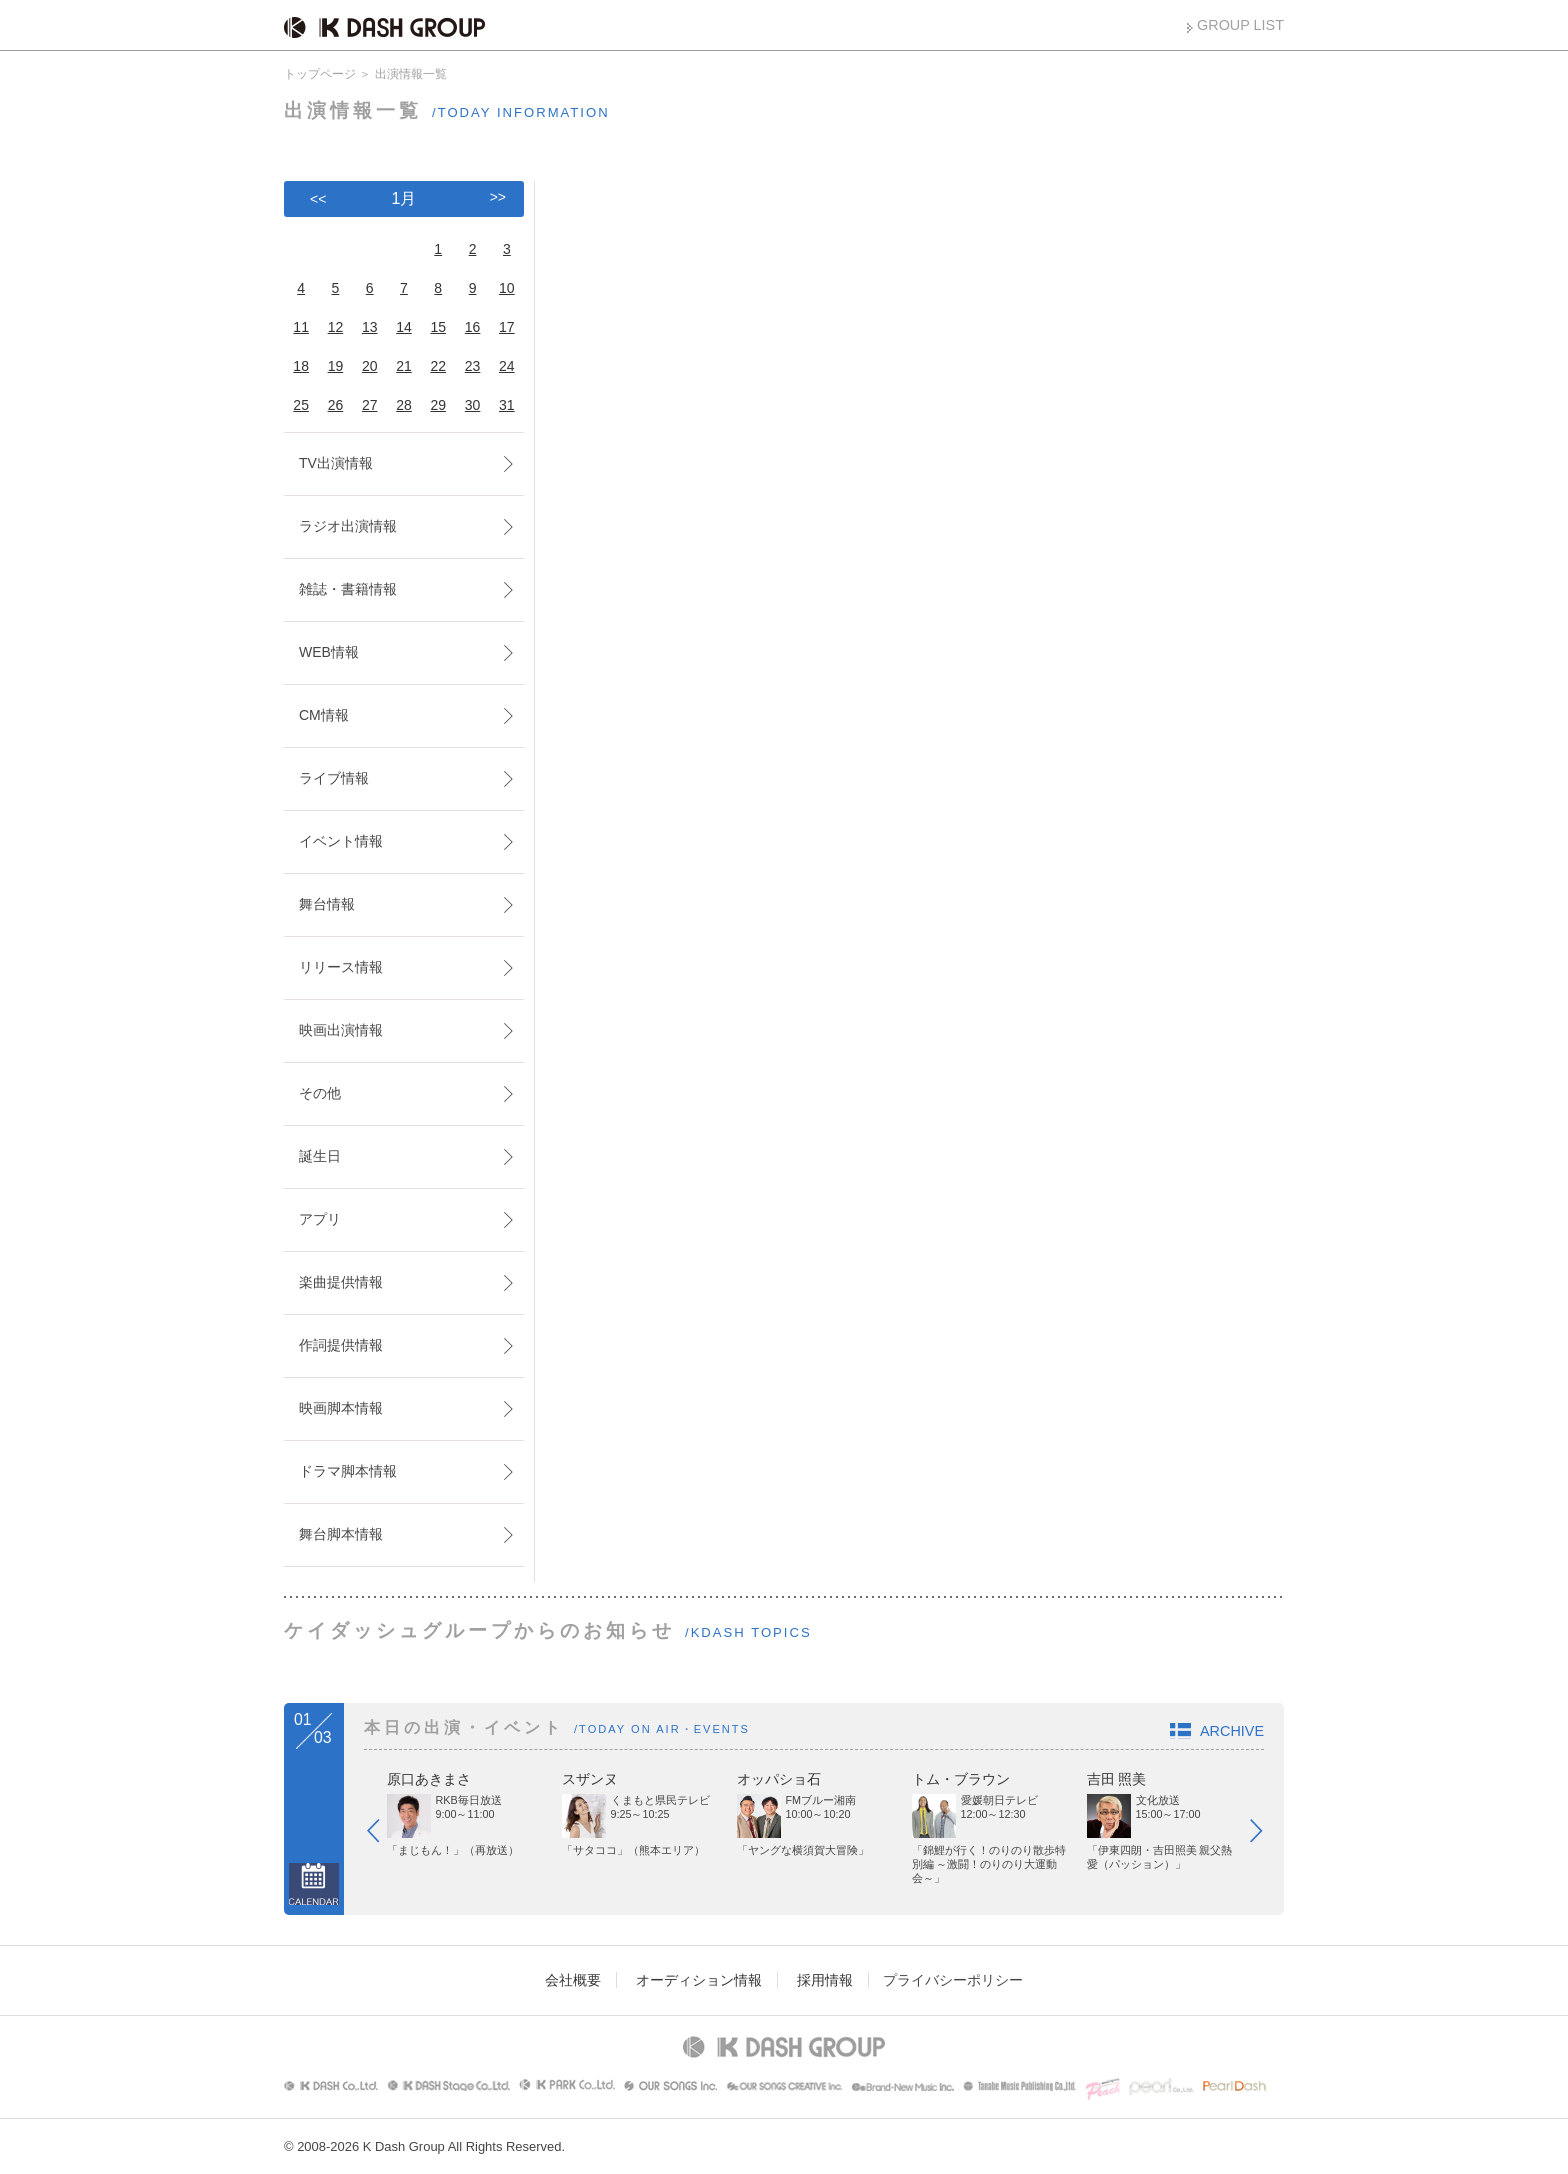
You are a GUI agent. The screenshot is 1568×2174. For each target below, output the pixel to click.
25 (301, 405)
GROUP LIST (1240, 25)
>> (498, 197)
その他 (320, 1093)
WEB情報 (329, 652)
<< (318, 199)
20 (370, 366)
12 (336, 327)
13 (370, 327)
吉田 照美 (1117, 1779)
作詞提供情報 (341, 1345)
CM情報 (324, 715)
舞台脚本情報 (341, 1534)
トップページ (320, 74)
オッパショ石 (779, 1779)
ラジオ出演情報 (348, 526)
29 (438, 405)
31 (507, 405)
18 (301, 366)
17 (507, 327)
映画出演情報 (341, 1030)
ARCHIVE (1232, 1731)
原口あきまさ (429, 1779)
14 (404, 327)
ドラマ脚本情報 (348, 1471)
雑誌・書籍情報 (348, 589)
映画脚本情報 (341, 1408)
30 (473, 405)
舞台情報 (327, 904)
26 (336, 405)
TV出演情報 (336, 463)
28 (404, 405)
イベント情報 (341, 841)
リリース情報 (341, 967)
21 (404, 366)
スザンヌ (590, 1779)
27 (370, 405)
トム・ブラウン (961, 1779)
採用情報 (825, 1980)
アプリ (320, 1219)
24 (507, 366)
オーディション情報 (699, 1980)
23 (473, 366)
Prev (383, 1835)
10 (507, 288)
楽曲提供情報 (341, 1282)
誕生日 (320, 1156)
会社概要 (573, 1980)
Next (1266, 1835)
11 (301, 327)
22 (438, 366)
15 (438, 327)
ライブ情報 (334, 778)
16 (473, 327)
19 (336, 366)
